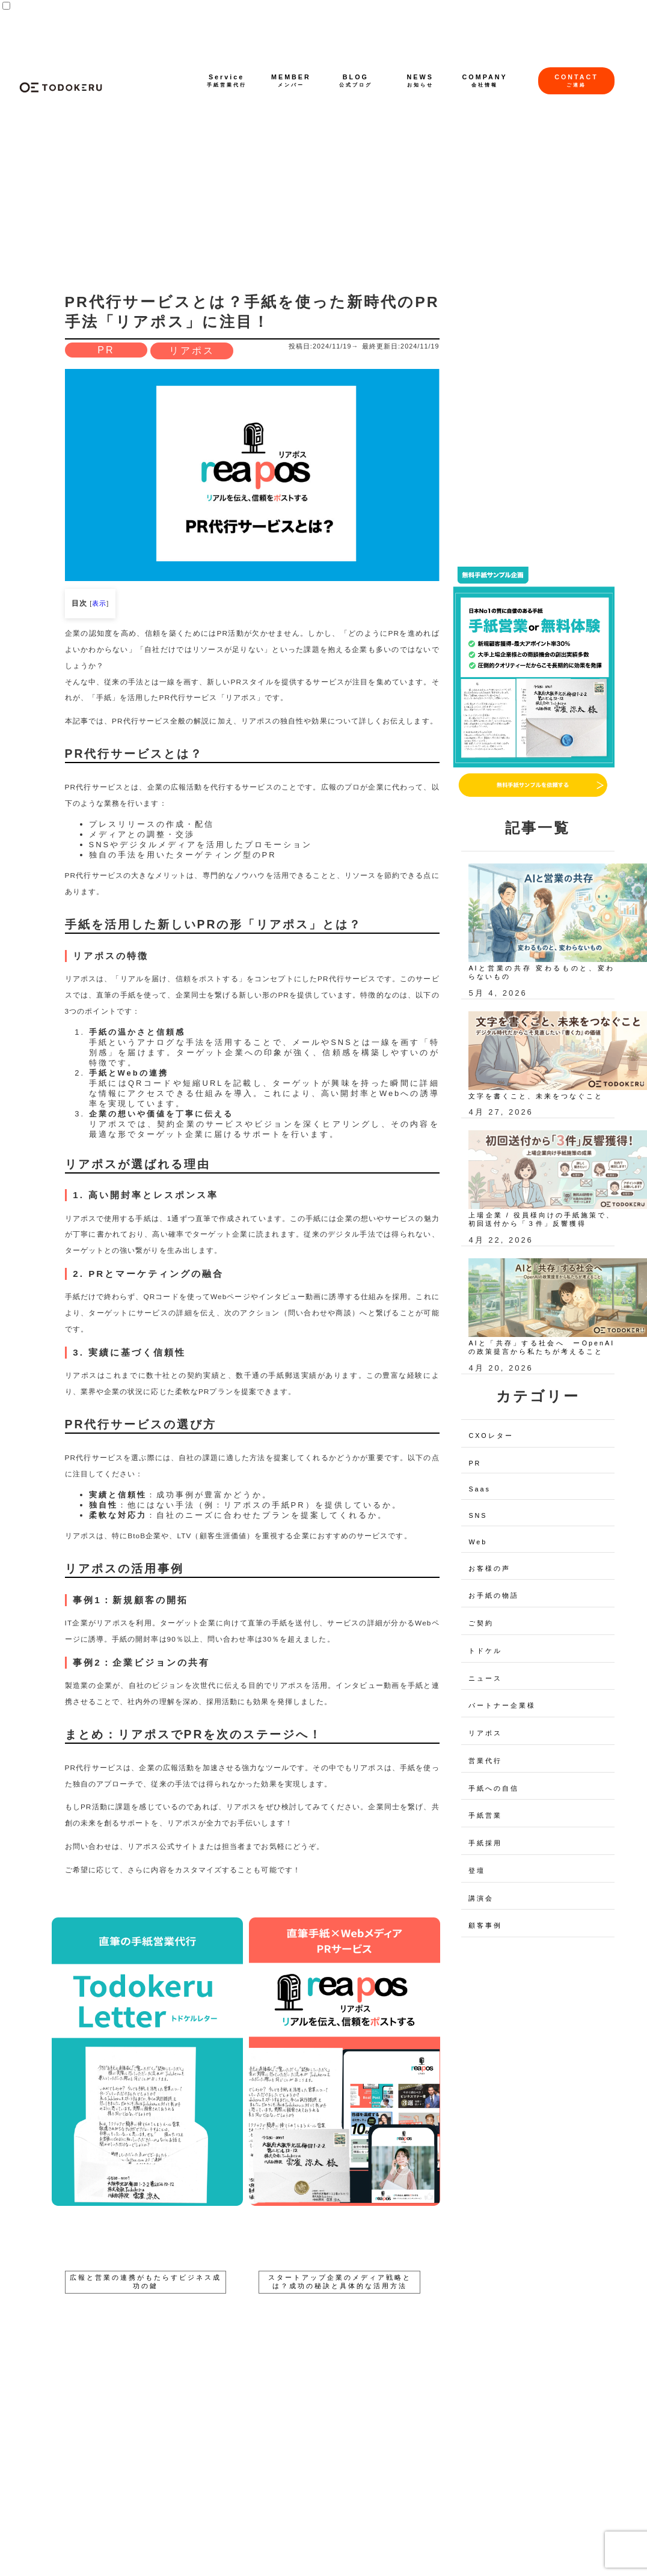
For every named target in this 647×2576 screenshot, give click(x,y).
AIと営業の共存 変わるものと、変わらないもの (541, 972)
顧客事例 (485, 1925)
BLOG (355, 80)
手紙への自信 (493, 1788)
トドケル (485, 1650)
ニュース (485, 1678)
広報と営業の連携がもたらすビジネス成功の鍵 (145, 2281)
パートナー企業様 (502, 1705)
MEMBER (291, 80)
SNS (477, 1515)
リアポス (192, 351)
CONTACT (576, 80)
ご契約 (481, 1623)
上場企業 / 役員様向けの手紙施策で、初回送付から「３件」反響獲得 (541, 1219)
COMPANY (484, 80)
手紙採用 (485, 1843)
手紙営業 (485, 1815)
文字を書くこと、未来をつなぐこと (535, 1096)
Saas (479, 1489)
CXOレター (490, 1435)
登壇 (476, 1870)
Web (477, 1541)
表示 (99, 603)
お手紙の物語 (493, 1595)
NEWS (420, 80)
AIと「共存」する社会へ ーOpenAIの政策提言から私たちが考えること (541, 1347)
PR (105, 350)
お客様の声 (489, 1568)
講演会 (481, 1898)
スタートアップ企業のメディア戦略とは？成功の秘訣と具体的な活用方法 (339, 2281)
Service (227, 80)
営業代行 (485, 1760)
